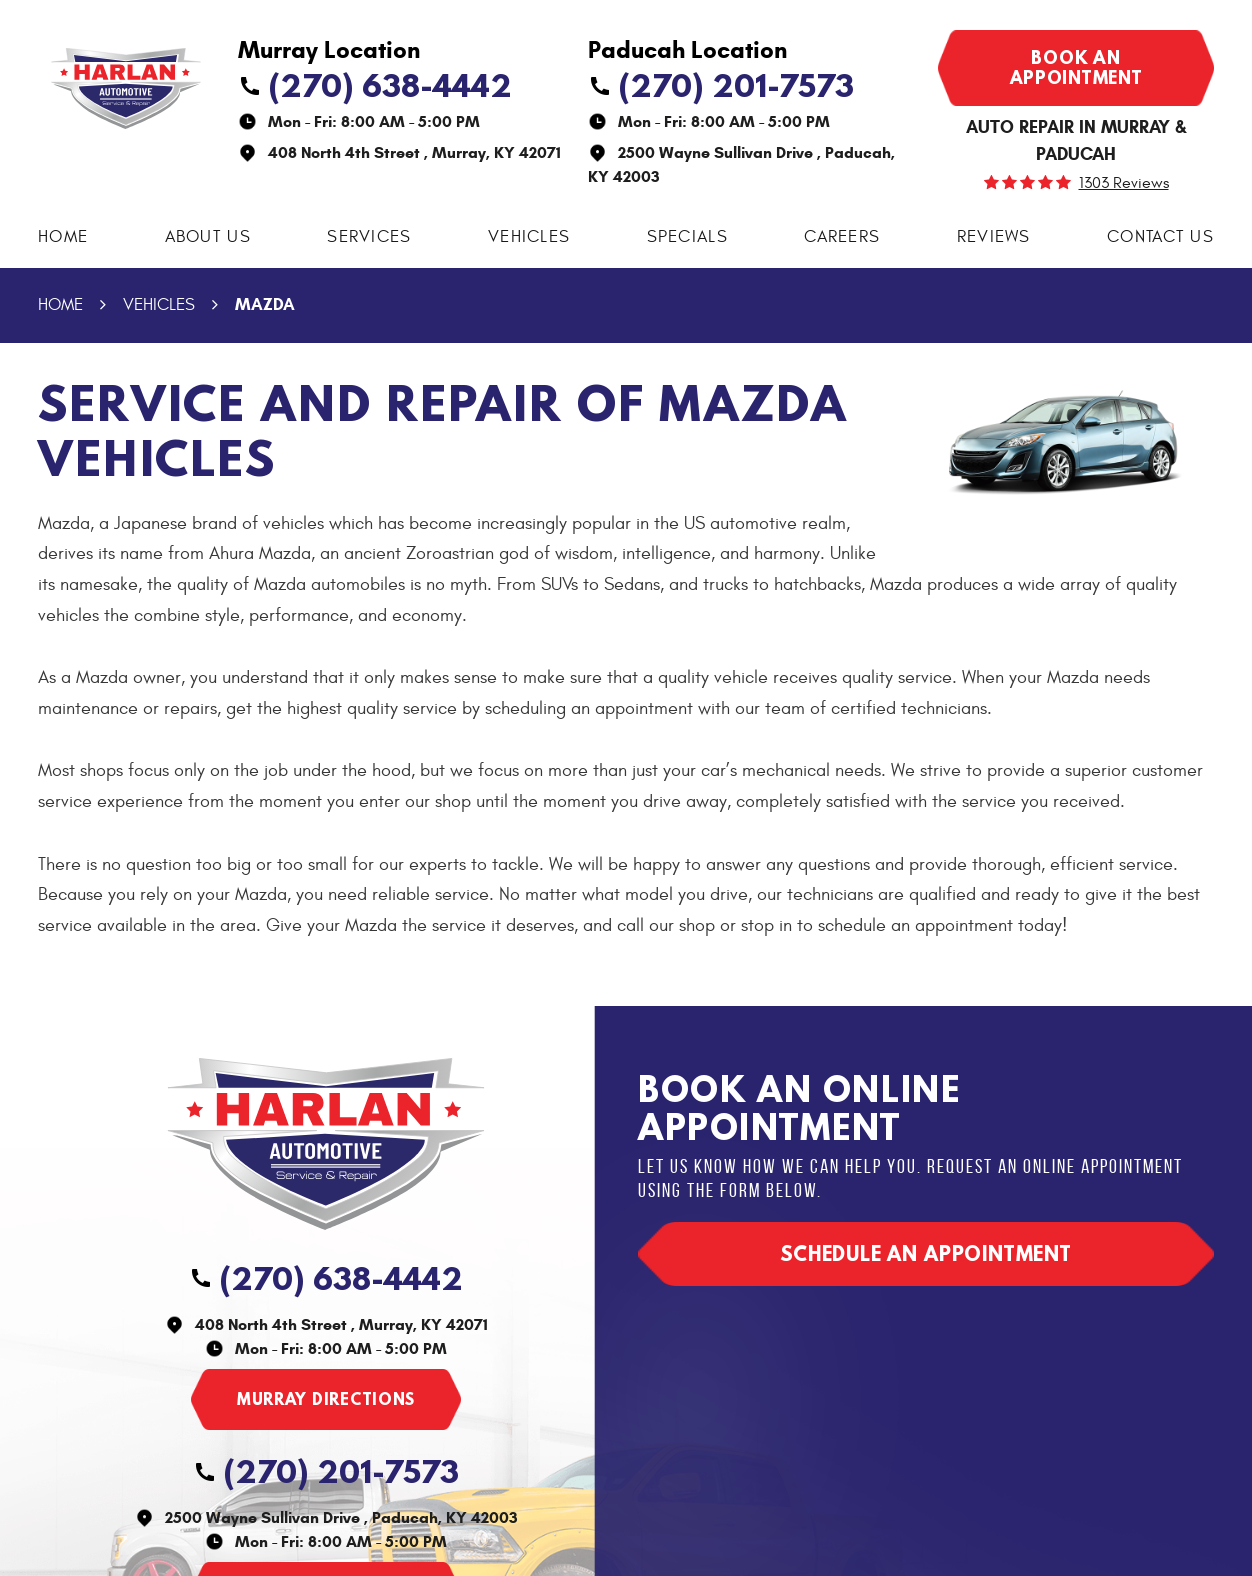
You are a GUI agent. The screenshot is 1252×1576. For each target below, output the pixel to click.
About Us (208, 237)
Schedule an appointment (926, 1253)
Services (369, 237)
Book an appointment (1076, 67)
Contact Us (1160, 237)
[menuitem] (63, 237)
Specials (687, 237)
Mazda (265, 304)
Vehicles (529, 237)
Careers (842, 237)
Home (63, 237)
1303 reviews (1124, 183)
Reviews (994, 237)
